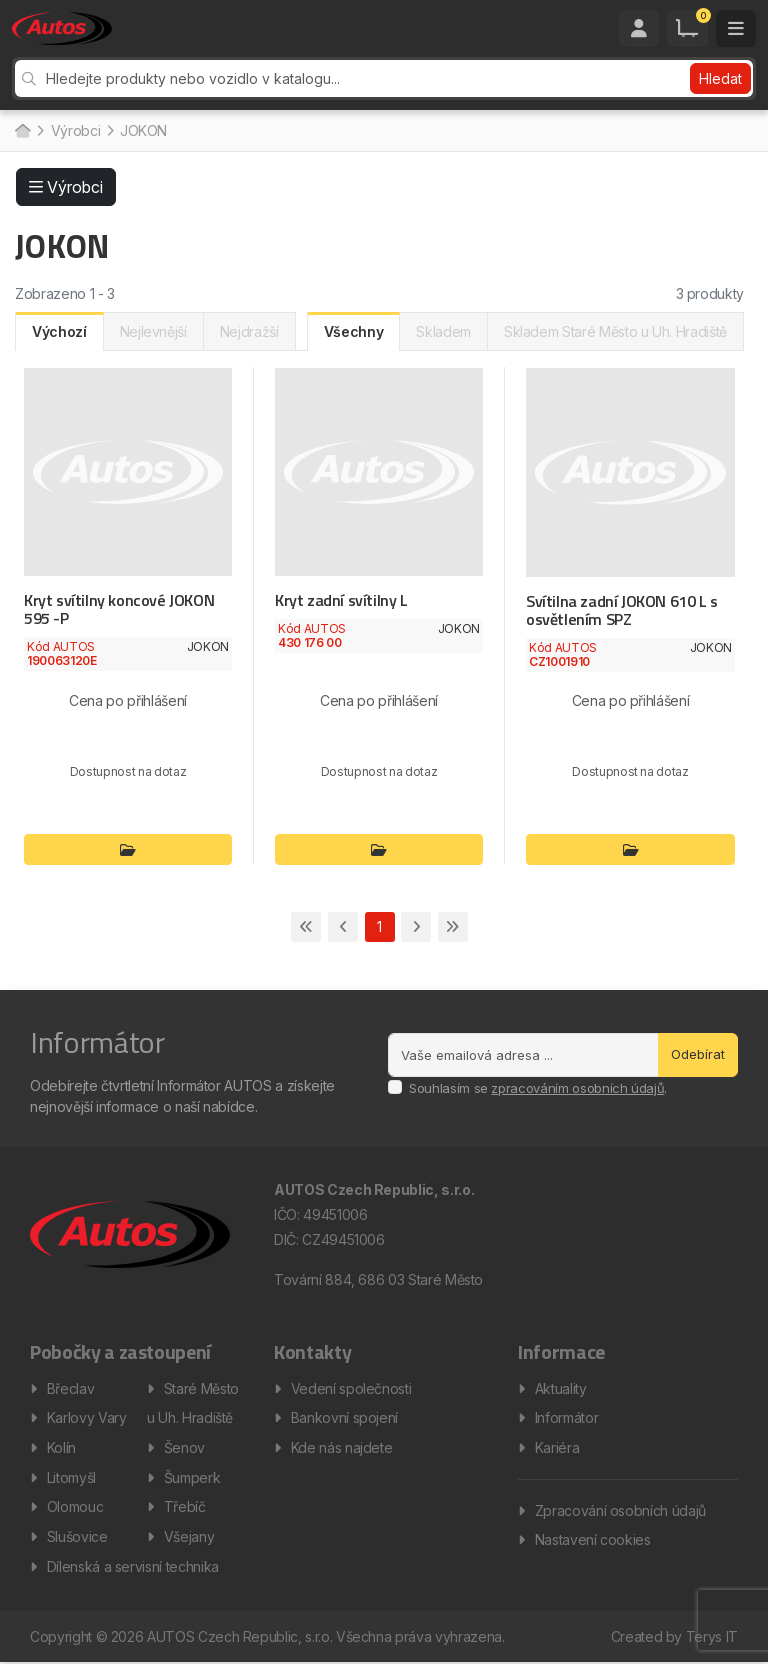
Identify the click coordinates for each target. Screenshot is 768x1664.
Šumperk (192, 1477)
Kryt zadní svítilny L (341, 600)
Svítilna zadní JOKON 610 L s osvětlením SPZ (622, 610)
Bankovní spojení (344, 1417)
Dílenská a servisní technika (133, 1567)
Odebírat (698, 1054)
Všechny (354, 331)
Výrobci (76, 130)
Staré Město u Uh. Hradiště (193, 1402)
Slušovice (77, 1537)
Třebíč (185, 1507)
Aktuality (561, 1387)
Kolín (61, 1447)
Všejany (189, 1537)
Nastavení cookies (593, 1540)
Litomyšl (71, 1477)
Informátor (567, 1417)
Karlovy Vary (87, 1417)
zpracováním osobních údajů (577, 1088)
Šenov (184, 1447)
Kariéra (557, 1447)
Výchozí (59, 331)
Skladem (443, 331)
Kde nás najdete (342, 1447)
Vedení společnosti (351, 1387)
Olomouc (75, 1507)
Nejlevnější (153, 331)
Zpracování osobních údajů (620, 1510)
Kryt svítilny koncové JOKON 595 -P (118, 609)
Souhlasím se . (538, 1088)
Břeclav (71, 1387)
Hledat (720, 78)
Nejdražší (249, 331)
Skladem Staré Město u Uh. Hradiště (615, 331)
